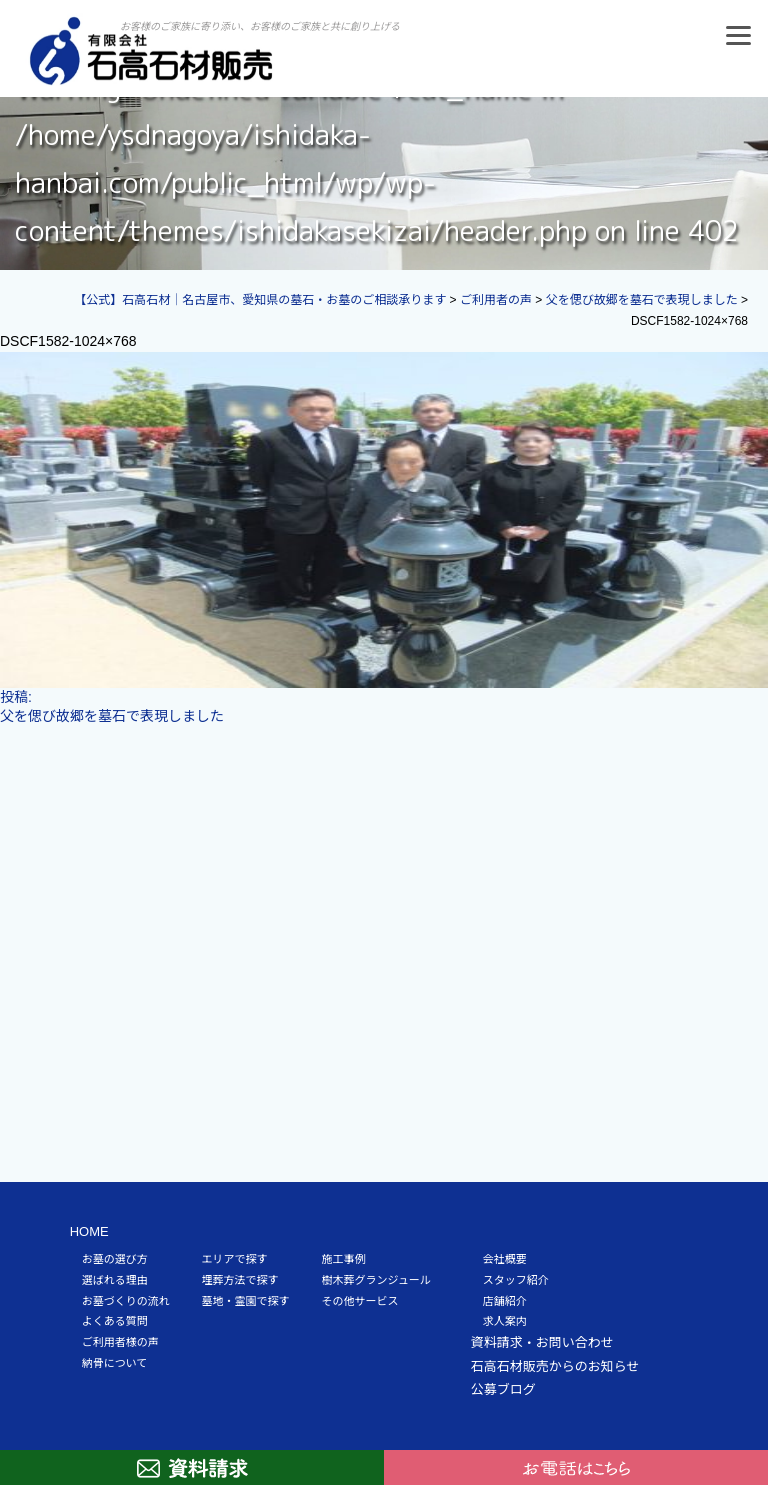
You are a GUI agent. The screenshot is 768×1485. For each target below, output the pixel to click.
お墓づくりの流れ (126, 1301)
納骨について (115, 1363)
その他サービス (360, 1301)
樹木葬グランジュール (376, 1280)
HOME (89, 1231)
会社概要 (505, 1259)
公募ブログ (503, 1389)
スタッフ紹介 (516, 1280)
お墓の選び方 (115, 1259)
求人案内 (505, 1321)
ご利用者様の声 (120, 1342)
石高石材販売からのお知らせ (555, 1366)
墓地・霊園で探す (246, 1301)
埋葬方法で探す (240, 1280)
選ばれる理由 (115, 1280)
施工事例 (344, 1259)
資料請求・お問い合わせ (542, 1342)
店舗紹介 (505, 1301)
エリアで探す (235, 1259)
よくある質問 (115, 1321)
